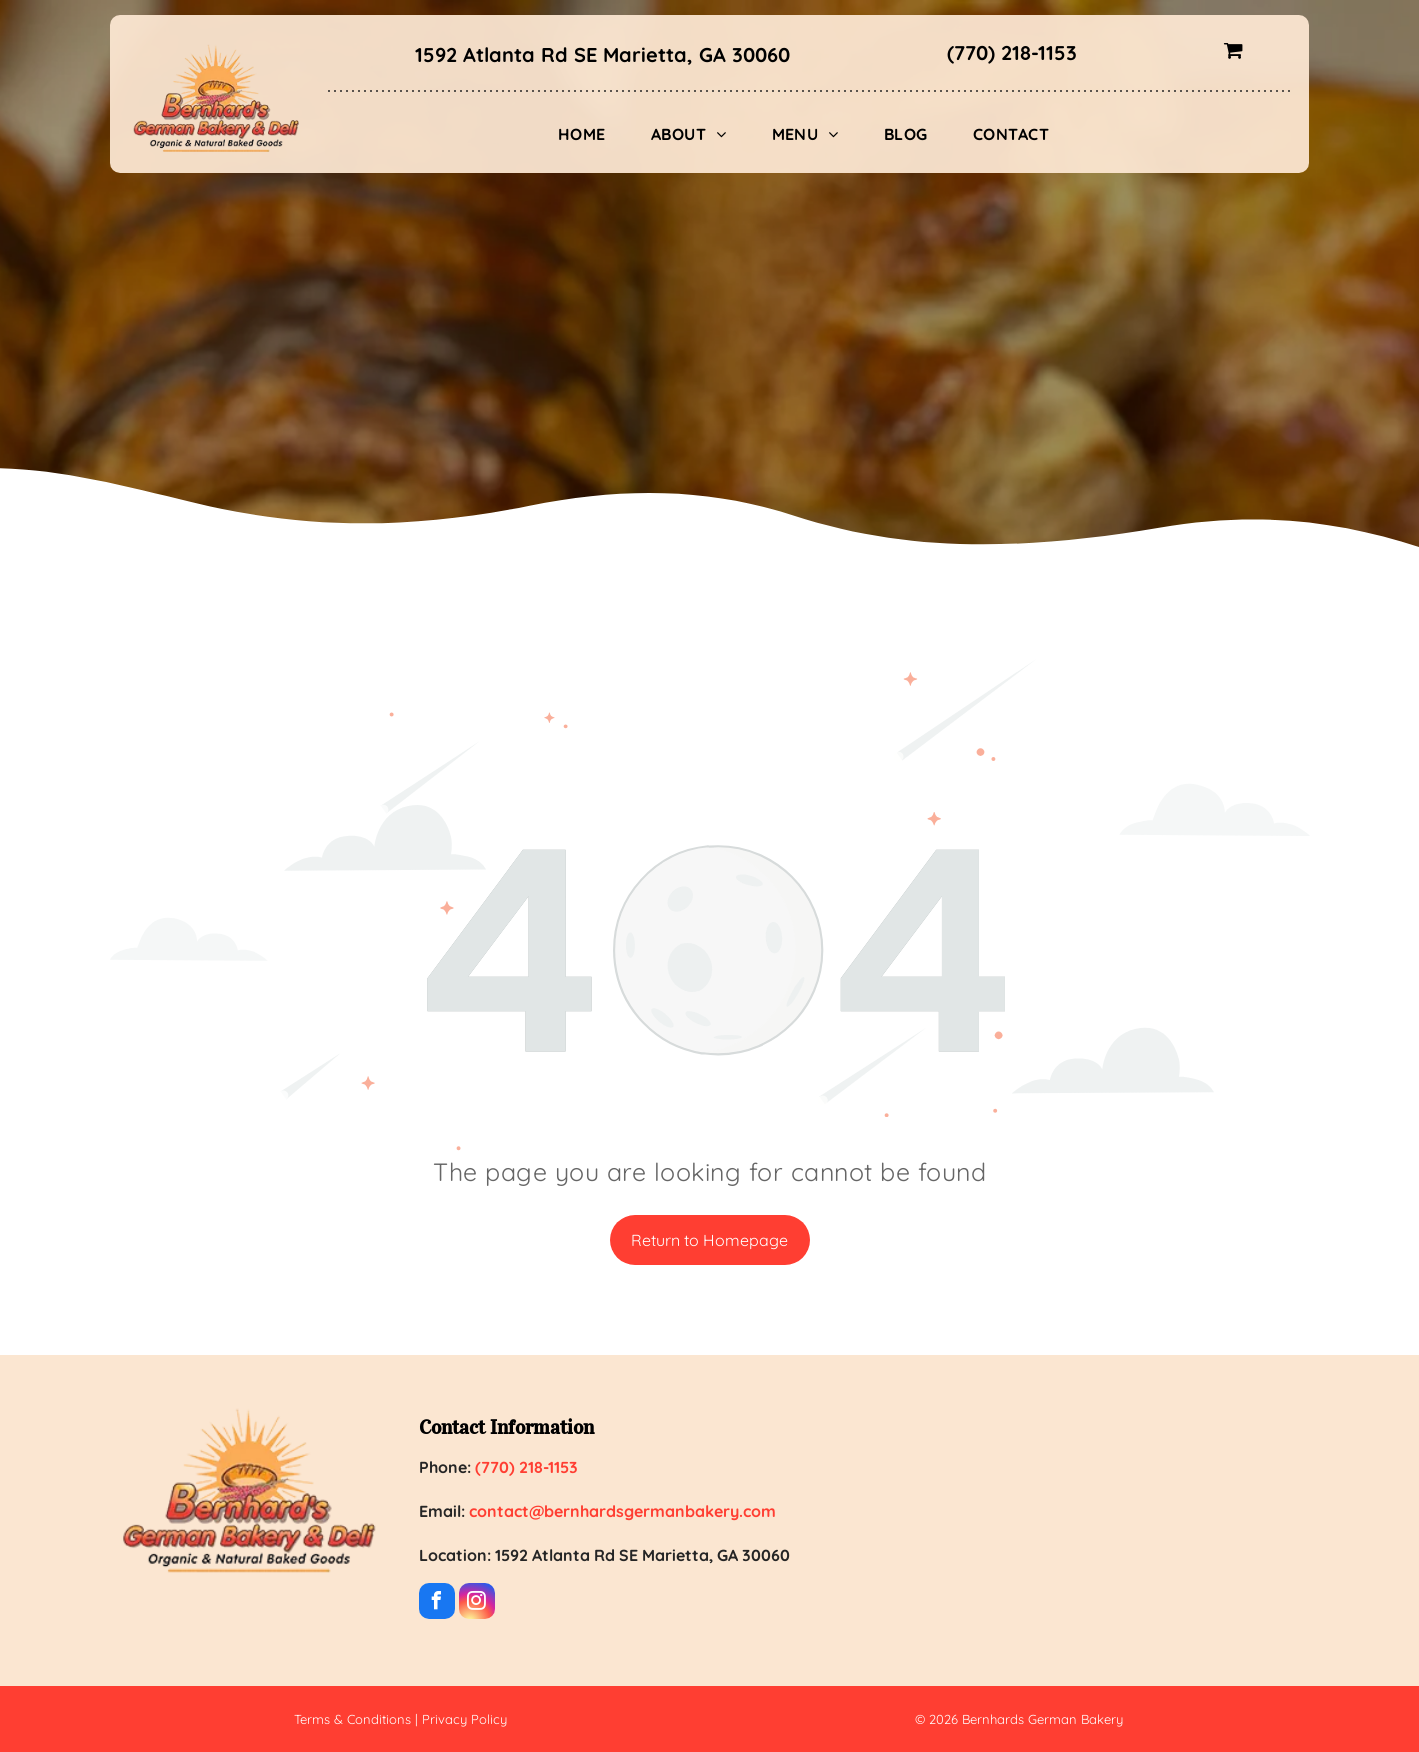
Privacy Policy (464, 1719)
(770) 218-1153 (1012, 52)
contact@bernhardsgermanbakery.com (622, 1511)
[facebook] (437, 1603)
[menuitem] (589, 134)
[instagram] (477, 1603)
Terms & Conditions (352, 1719)
